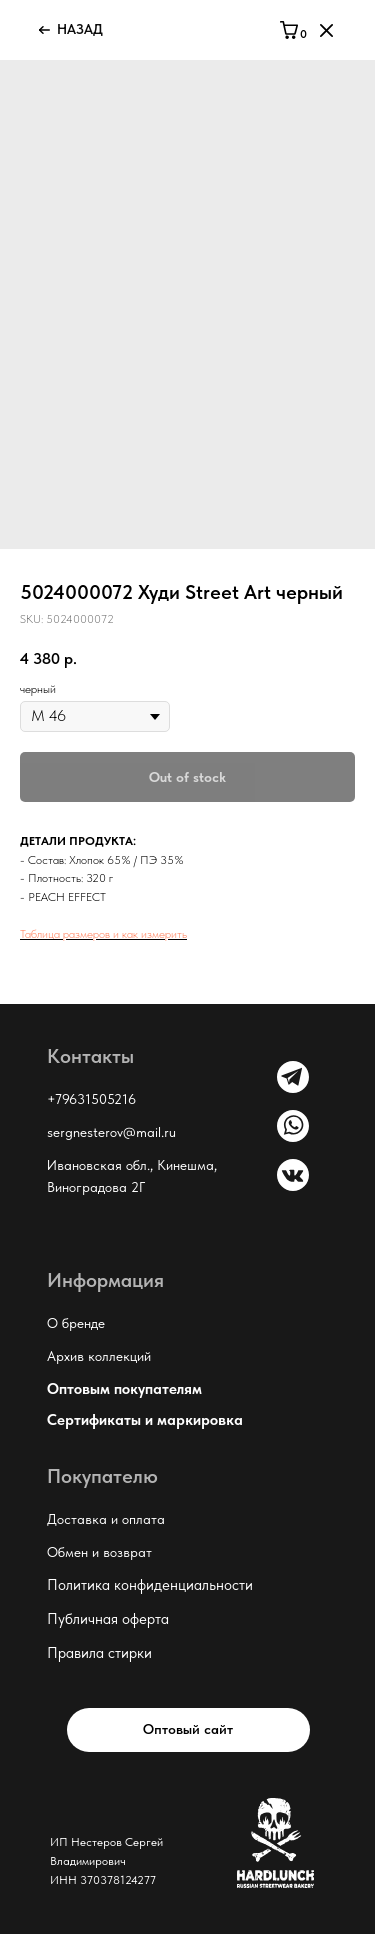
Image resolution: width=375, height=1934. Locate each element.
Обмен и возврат (99, 1552)
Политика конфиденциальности (150, 1585)
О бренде (76, 1323)
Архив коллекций (99, 1356)
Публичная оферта (108, 1619)
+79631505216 (91, 1099)
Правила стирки (99, 1653)
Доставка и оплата (106, 1519)
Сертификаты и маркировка (145, 1420)
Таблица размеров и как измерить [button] (103, 934)
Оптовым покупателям (124, 1389)
